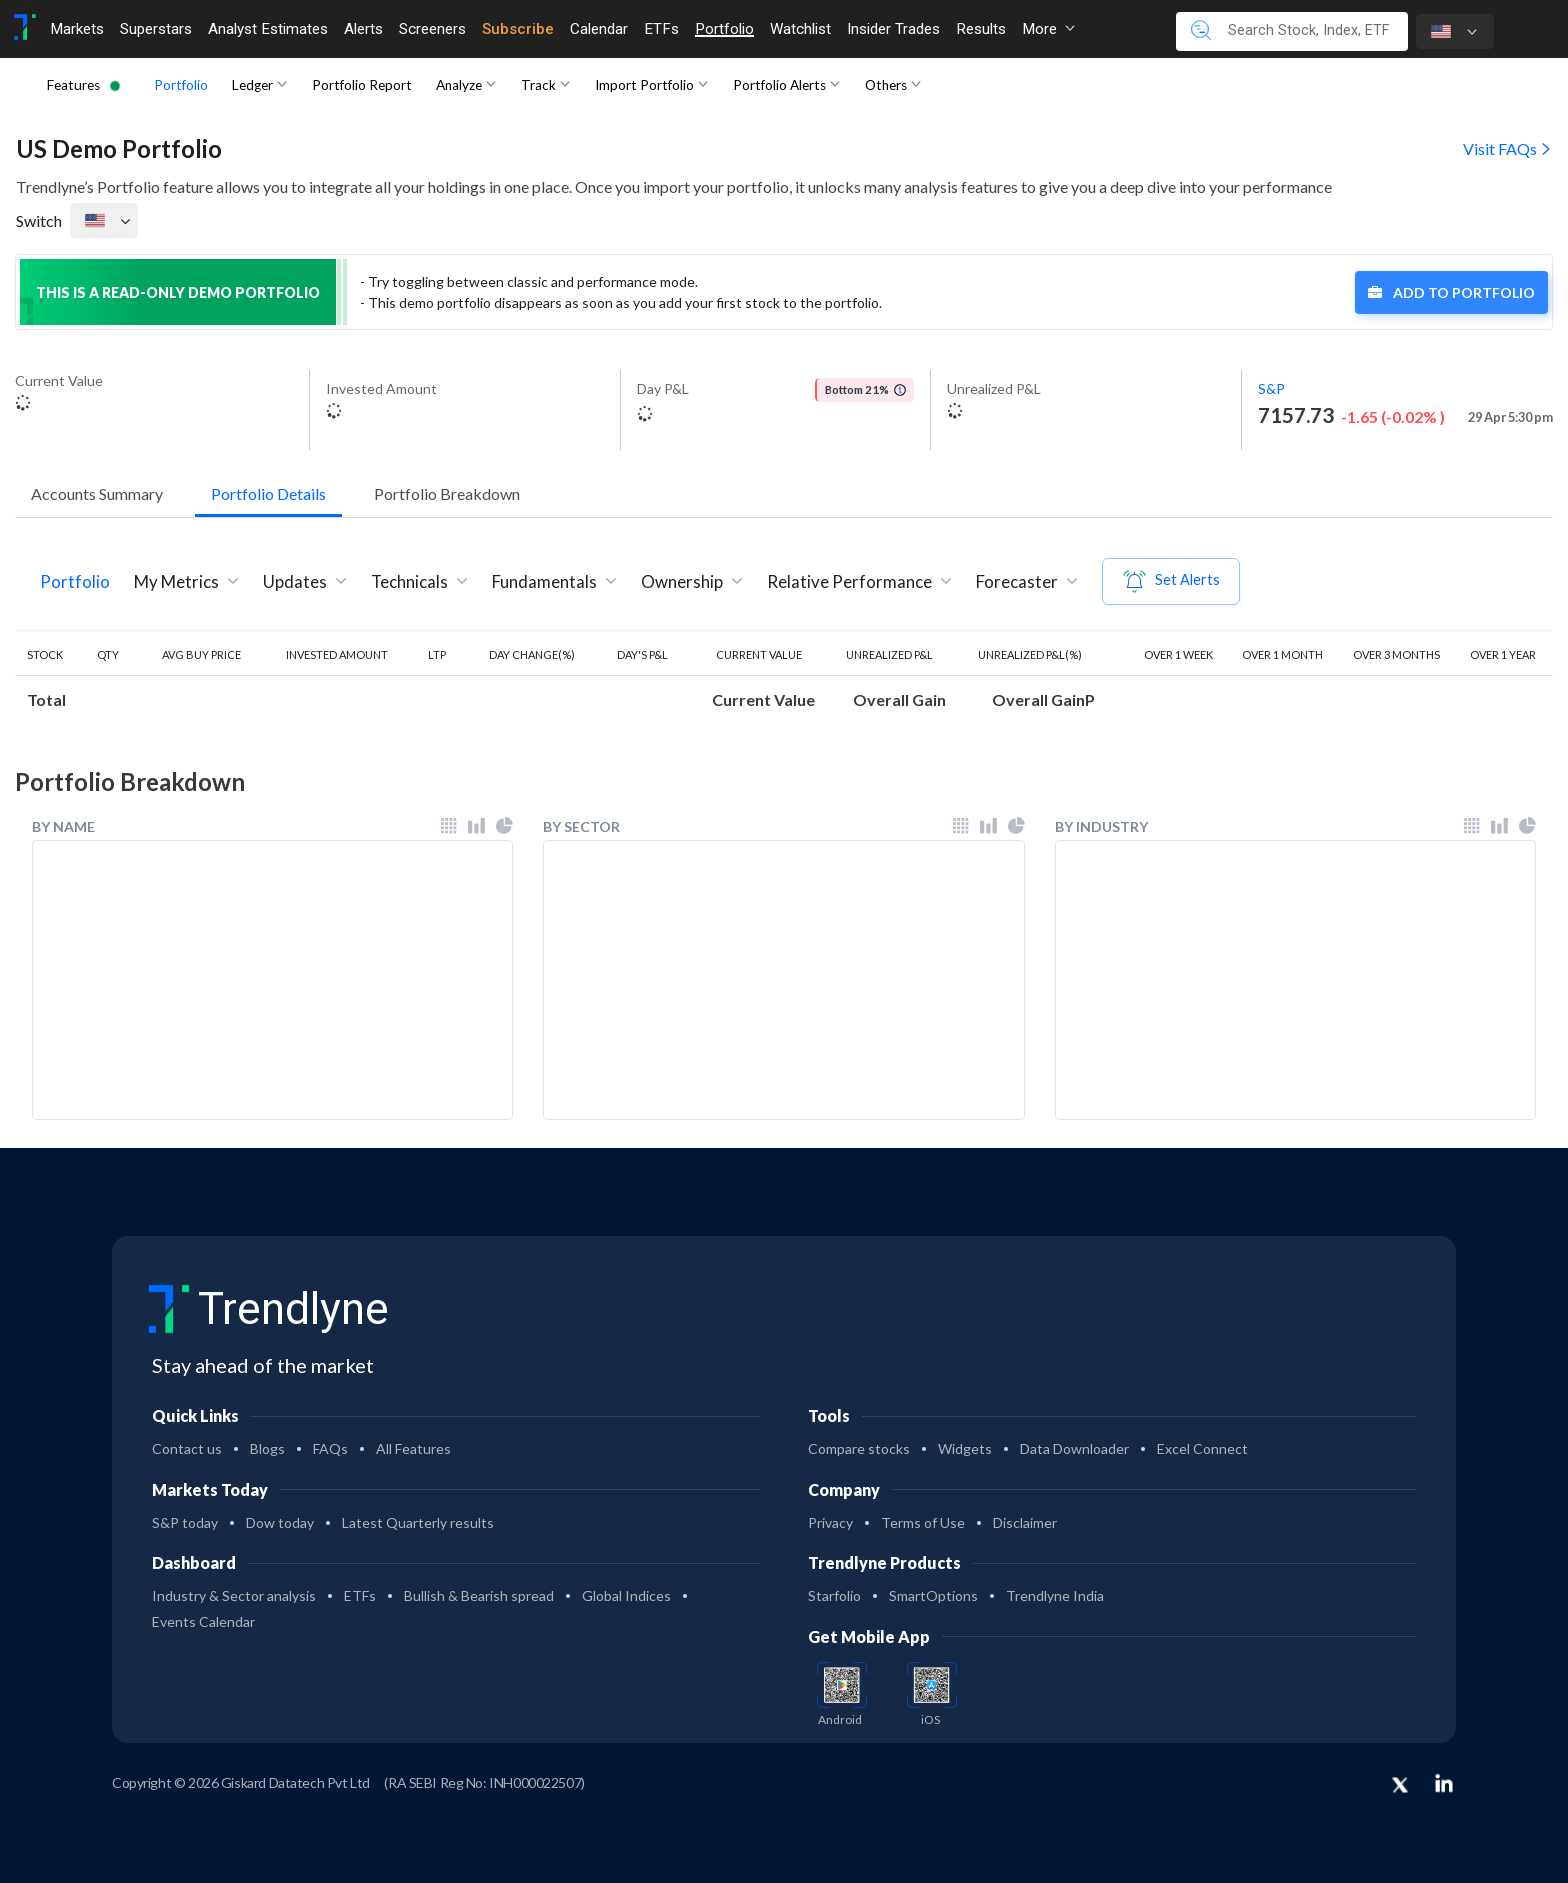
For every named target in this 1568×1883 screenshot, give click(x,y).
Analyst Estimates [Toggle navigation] (268, 29)
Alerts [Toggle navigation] (363, 29)
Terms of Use (923, 1522)
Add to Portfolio (1451, 292)
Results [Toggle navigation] (981, 29)
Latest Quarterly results (418, 1522)
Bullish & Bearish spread (479, 1595)
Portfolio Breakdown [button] (447, 493)
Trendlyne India (1055, 1595)
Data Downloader (1074, 1448)
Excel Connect (1202, 1448)
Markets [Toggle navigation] (77, 29)
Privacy (830, 1522)
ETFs (360, 1595)
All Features (413, 1448)
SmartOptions (933, 1595)
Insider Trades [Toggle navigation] (893, 29)
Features (73, 85)
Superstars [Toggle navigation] (156, 29)
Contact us (187, 1448)
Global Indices (626, 1595)
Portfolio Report (362, 85)
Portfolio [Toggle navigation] (724, 29)
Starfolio (834, 1595)
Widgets (965, 1448)
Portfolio (181, 85)
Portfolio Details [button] (268, 493)
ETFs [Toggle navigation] (661, 29)
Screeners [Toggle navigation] (432, 29)
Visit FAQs (1507, 148)
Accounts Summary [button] (97, 493)
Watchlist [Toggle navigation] (800, 29)
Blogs (267, 1448)
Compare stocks (859, 1448)
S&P (1271, 388)
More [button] (1048, 29)
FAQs (330, 1448)
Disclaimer (1025, 1522)
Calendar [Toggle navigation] (599, 29)
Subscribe (518, 29)
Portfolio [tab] (75, 581)
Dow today (280, 1522)
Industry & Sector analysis (234, 1595)
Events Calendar (203, 1621)
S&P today (185, 1522)
